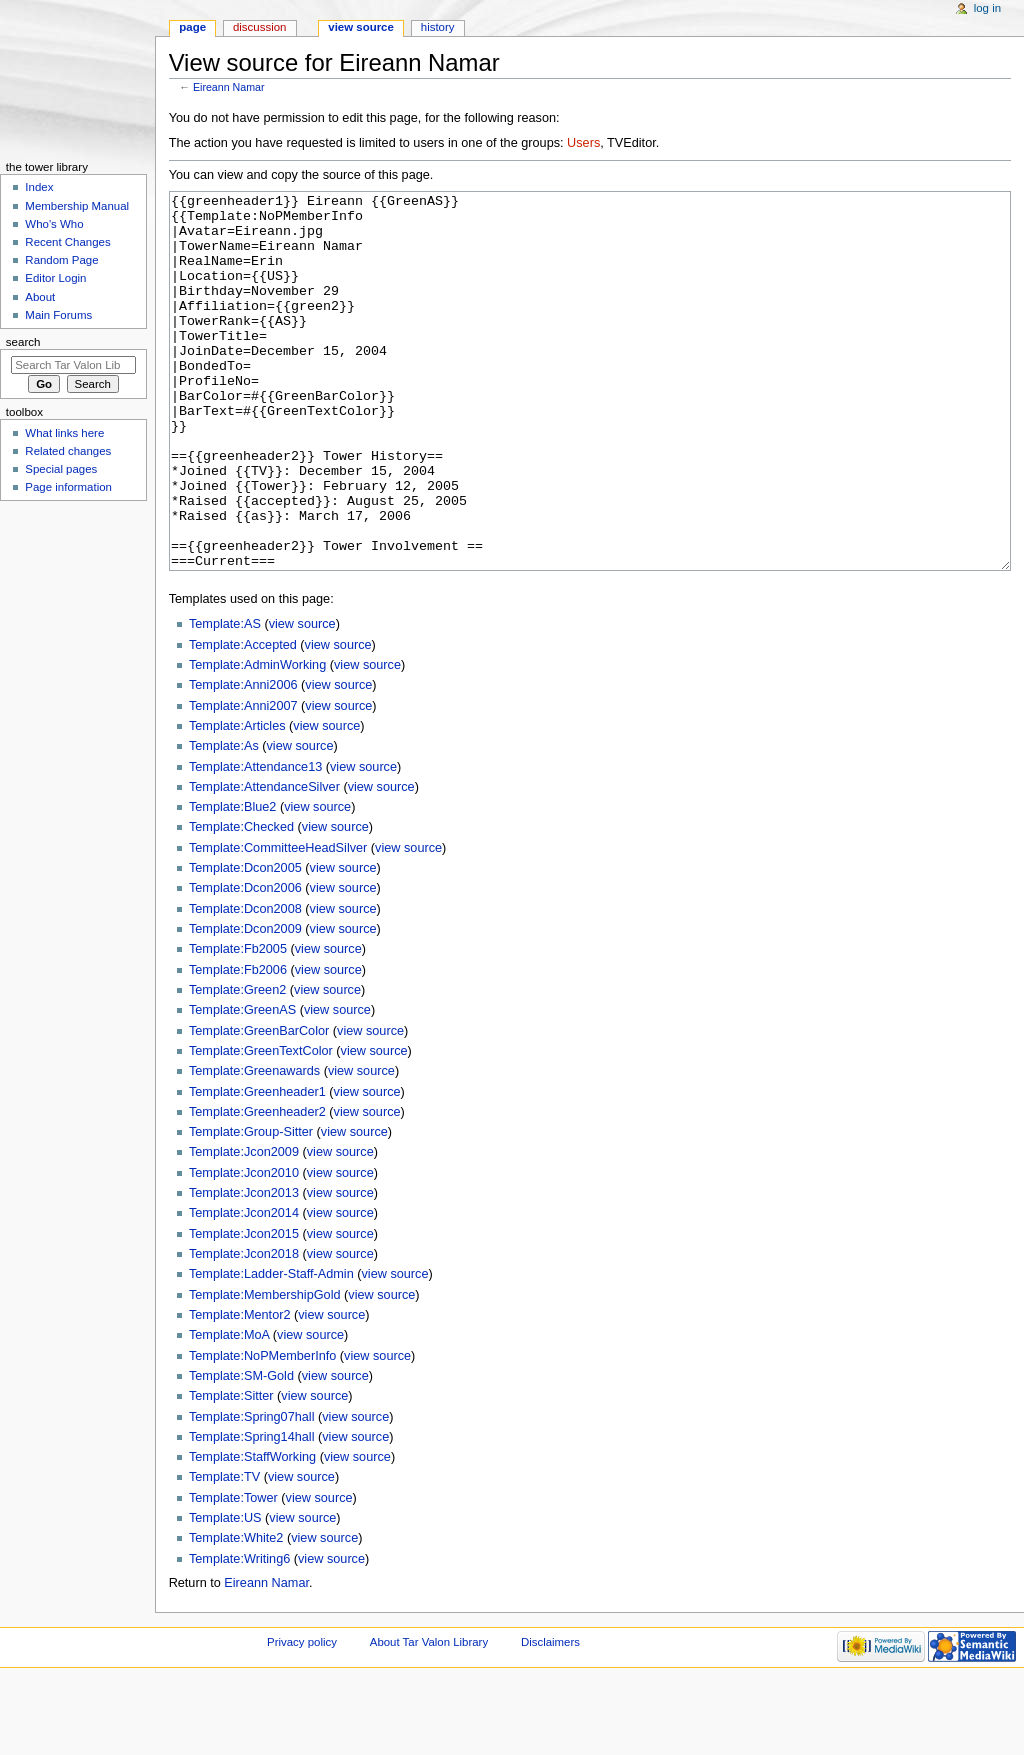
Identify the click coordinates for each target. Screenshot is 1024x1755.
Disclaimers (550, 1717)
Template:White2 (236, 1613)
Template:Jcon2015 (244, 1309)
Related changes (68, 451)
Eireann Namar (229, 87)
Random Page (61, 260)
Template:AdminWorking (257, 740)
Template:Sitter (231, 1471)
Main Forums (58, 315)
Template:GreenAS (242, 1085)
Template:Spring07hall (252, 1492)
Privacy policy (302, 1717)
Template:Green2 (237, 1065)
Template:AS (225, 699)
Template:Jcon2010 (244, 1248)
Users (583, 143)
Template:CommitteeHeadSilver (278, 923)
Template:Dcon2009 (245, 1004)
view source (302, 699)
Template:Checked (241, 902)
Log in (987, 8)
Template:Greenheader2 (257, 1187)
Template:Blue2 (232, 882)
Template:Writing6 (239, 1634)
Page (192, 27)
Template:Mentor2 (240, 1390)
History (438, 27)
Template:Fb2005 (238, 1024)
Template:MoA (229, 1410)
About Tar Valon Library (429, 1717)
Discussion (259, 27)
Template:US (225, 1593)
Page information (68, 487)
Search (23, 342)
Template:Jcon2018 (244, 1329)
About (40, 297)
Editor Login (55, 278)
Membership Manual (77, 206)
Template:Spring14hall (252, 1512)
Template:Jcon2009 (244, 1227)
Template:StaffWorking (252, 1532)
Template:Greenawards (254, 1146)
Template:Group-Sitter (251, 1207)
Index (39, 187)
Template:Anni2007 (243, 781)
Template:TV (224, 1552)
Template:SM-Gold (241, 1451)
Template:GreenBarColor (259, 1106)
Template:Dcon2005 (245, 943)
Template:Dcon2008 (245, 984)
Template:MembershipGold (265, 1370)
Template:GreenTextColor (261, 1126)
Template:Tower (233, 1573)
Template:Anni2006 (243, 760)
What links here (64, 433)
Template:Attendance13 (255, 842)
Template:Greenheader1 (257, 1167)
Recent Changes (67, 242)
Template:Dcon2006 (245, 963)
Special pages (61, 469)
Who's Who (54, 224)
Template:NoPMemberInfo (262, 1431)
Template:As (224, 821)
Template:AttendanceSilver (264, 862)
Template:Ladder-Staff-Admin (271, 1349)
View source (361, 27)
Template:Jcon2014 (244, 1288)
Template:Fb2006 (238, 1045)
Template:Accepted (243, 720)
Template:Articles (237, 801)
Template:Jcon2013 (244, 1268)
